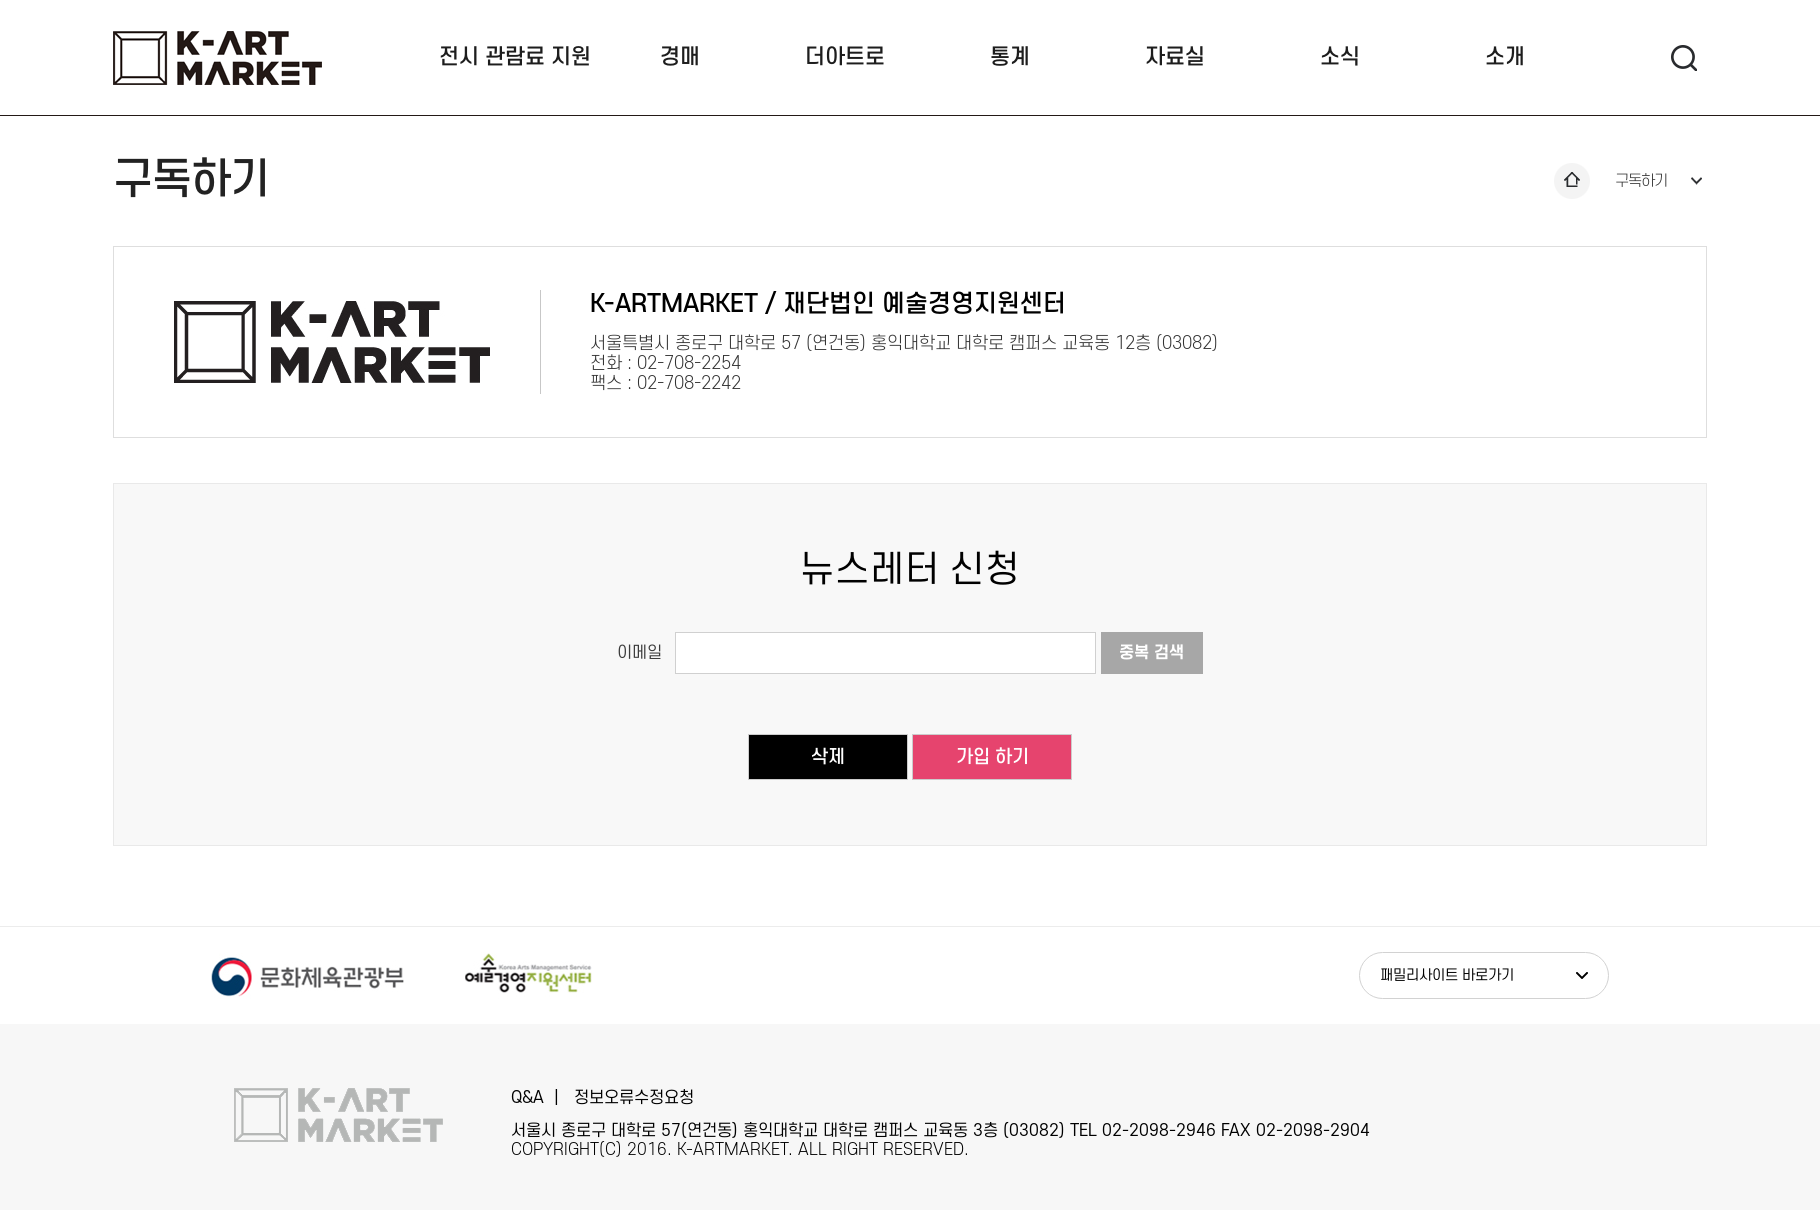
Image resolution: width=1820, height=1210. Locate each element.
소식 (1340, 57)
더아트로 (845, 57)
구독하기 (1641, 181)
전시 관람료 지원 (515, 57)
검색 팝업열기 (1683, 57)
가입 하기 (992, 757)
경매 (680, 57)
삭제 (828, 757)
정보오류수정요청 (634, 1098)
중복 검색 (1151, 653)
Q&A (527, 1098)
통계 (1010, 57)
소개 (1505, 57)
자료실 (1175, 57)
